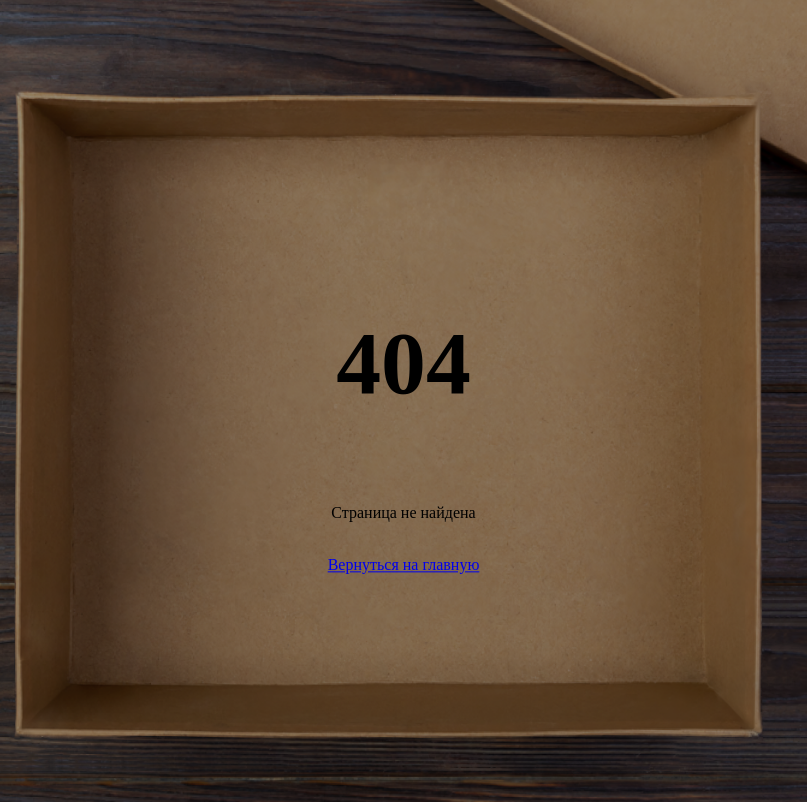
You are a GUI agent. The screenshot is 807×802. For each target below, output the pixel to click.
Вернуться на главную (404, 564)
